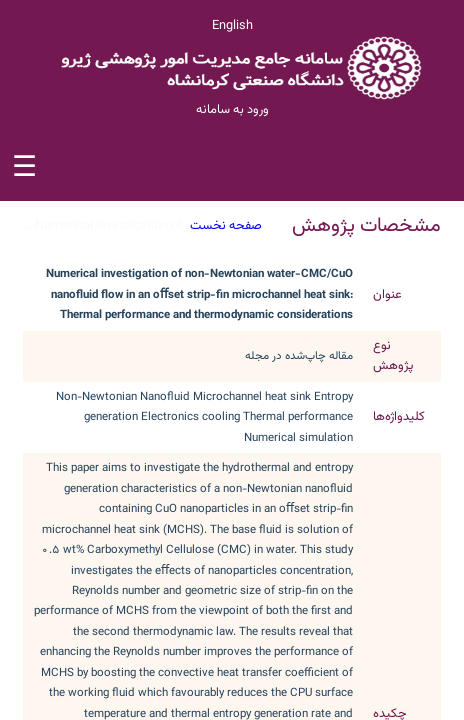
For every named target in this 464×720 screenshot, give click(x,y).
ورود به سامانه (232, 110)
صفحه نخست (226, 226)
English (232, 26)
